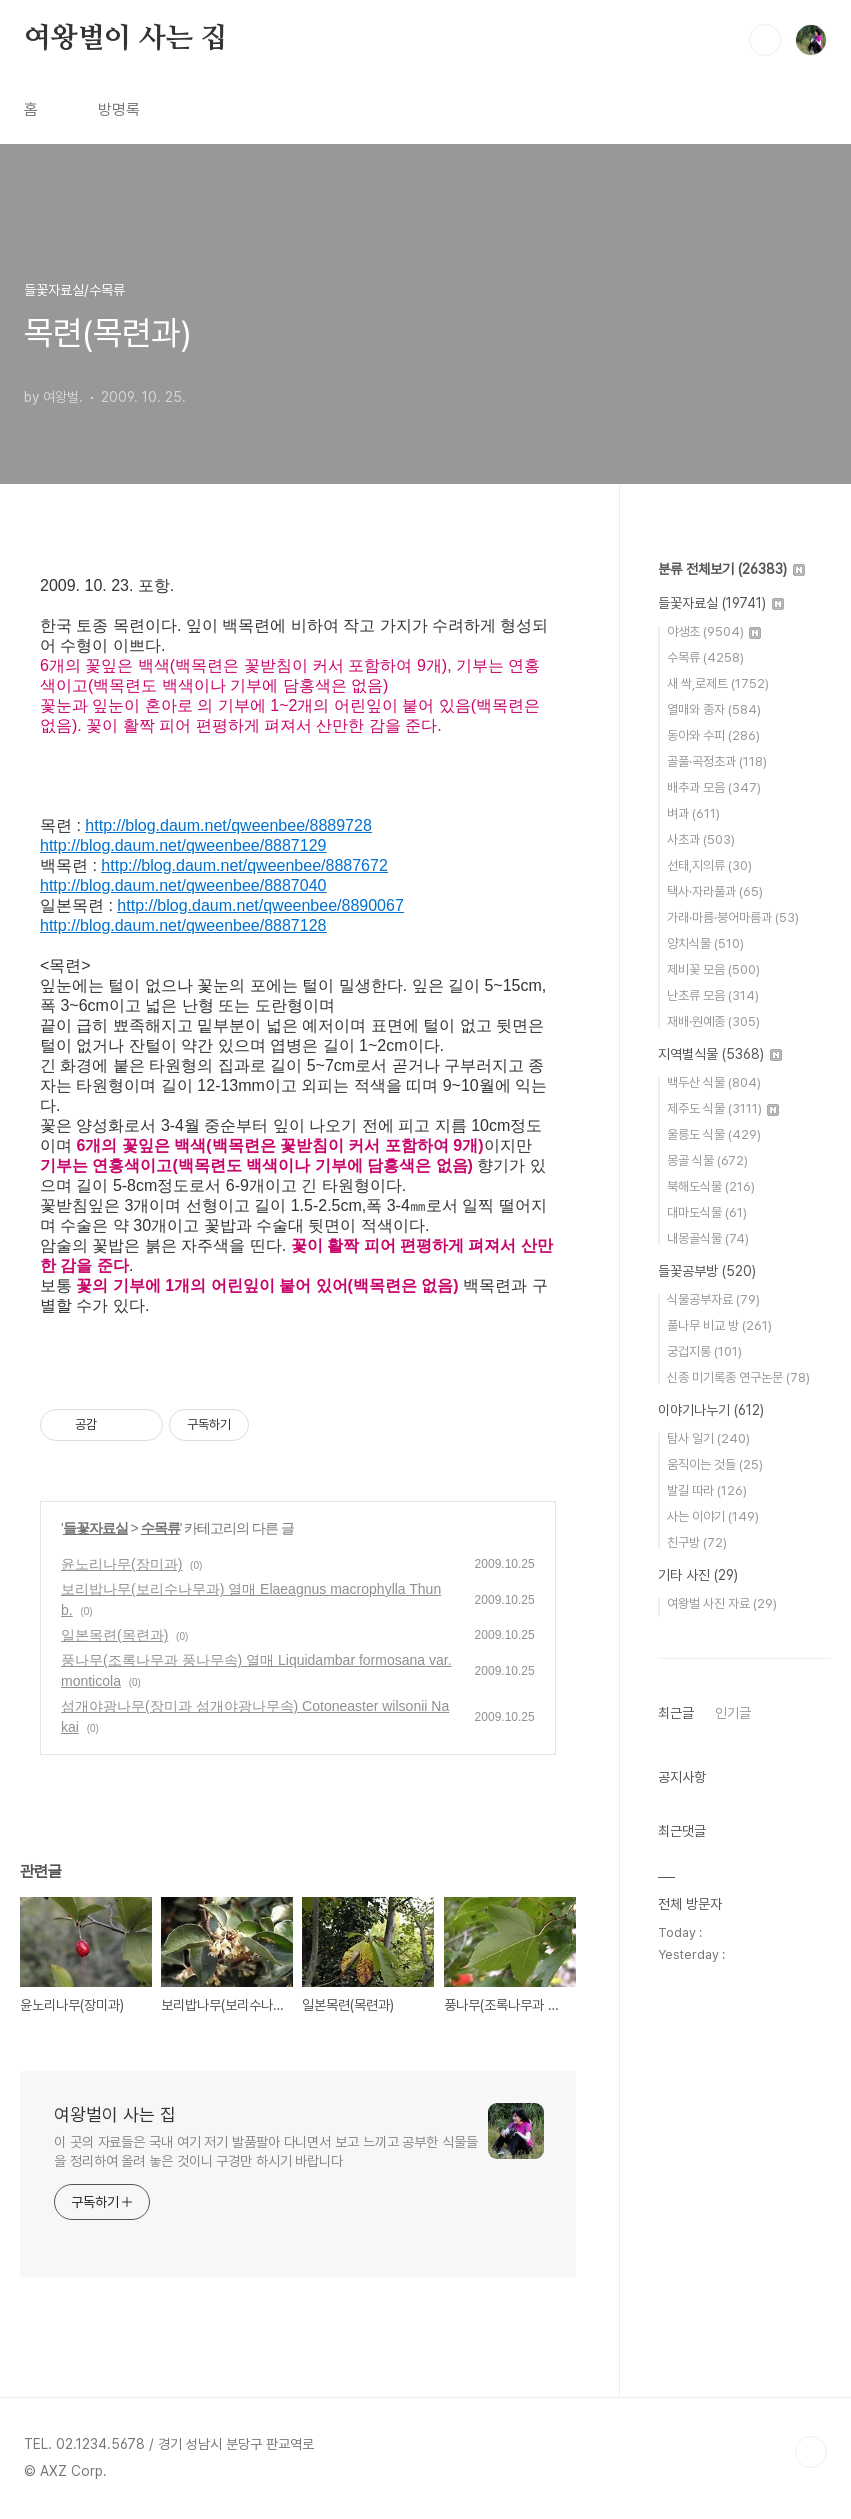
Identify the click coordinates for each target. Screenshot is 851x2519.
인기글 (733, 1713)
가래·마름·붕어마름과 (733, 917)
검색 (765, 40)
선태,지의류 (709, 865)
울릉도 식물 (714, 1134)
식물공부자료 (713, 1299)
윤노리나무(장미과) (121, 1564)
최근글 (676, 1713)
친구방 (697, 1542)
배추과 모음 (714, 787)
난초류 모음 (713, 995)
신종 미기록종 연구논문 (738, 1377)
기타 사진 (698, 1575)
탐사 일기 (708, 1438)
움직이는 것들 (715, 1464)
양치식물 (705, 943)
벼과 (693, 813)
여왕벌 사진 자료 (722, 1603)
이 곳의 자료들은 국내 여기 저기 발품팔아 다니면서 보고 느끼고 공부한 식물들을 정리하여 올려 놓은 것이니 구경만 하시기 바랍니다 (266, 2151)
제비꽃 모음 (713, 969)
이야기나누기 (711, 1410)
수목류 (160, 1528)
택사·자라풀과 (715, 891)
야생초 (714, 631)
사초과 (701, 839)
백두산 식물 (714, 1082)
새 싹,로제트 (718, 683)
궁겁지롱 (704, 1351)
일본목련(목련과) (114, 1635)
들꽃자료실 (95, 1528)
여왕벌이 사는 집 (125, 39)
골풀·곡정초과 (717, 761)
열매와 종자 (714, 709)
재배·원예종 (713, 1021)
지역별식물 (720, 1054)
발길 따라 (707, 1490)
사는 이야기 (713, 1516)
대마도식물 (707, 1212)
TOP (811, 2452)
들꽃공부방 (707, 1271)
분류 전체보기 (731, 569)
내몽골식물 (708, 1238)
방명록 (119, 109)
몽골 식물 (707, 1160)
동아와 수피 (713, 735)
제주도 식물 (723, 1108)
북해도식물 (711, 1186)
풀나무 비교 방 (719, 1325)
